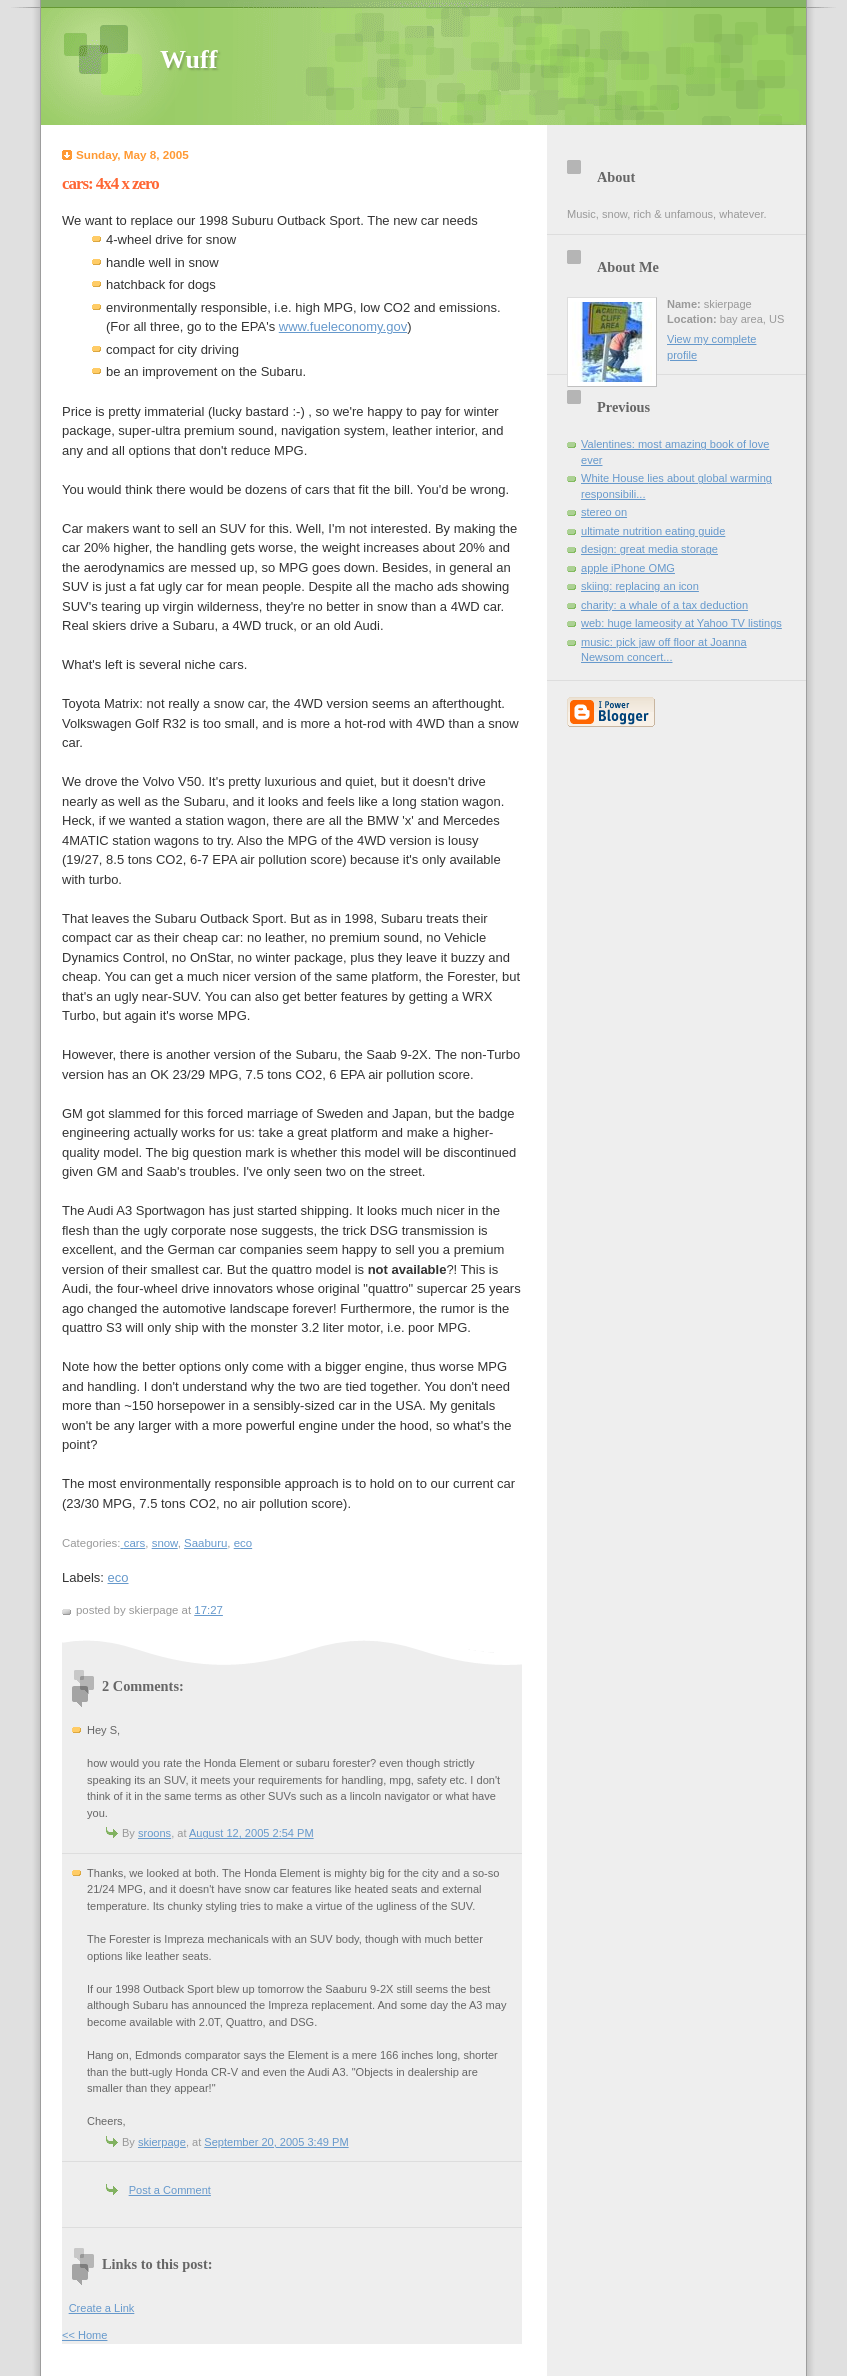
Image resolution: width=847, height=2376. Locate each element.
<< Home (84, 2335)
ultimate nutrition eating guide (653, 531)
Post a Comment (170, 2190)
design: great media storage (649, 549)
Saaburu (205, 1543)
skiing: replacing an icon (640, 586)
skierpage (162, 2142)
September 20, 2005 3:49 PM (276, 2142)
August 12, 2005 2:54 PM (251, 1833)
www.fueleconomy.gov (343, 326)
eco (243, 1543)
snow (165, 1543)
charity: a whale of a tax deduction (664, 605)
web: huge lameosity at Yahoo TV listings (681, 623)
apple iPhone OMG (628, 568)
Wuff (188, 59)
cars (135, 1543)
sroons (154, 1833)
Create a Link (102, 2308)
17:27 (208, 1610)
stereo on (604, 512)
